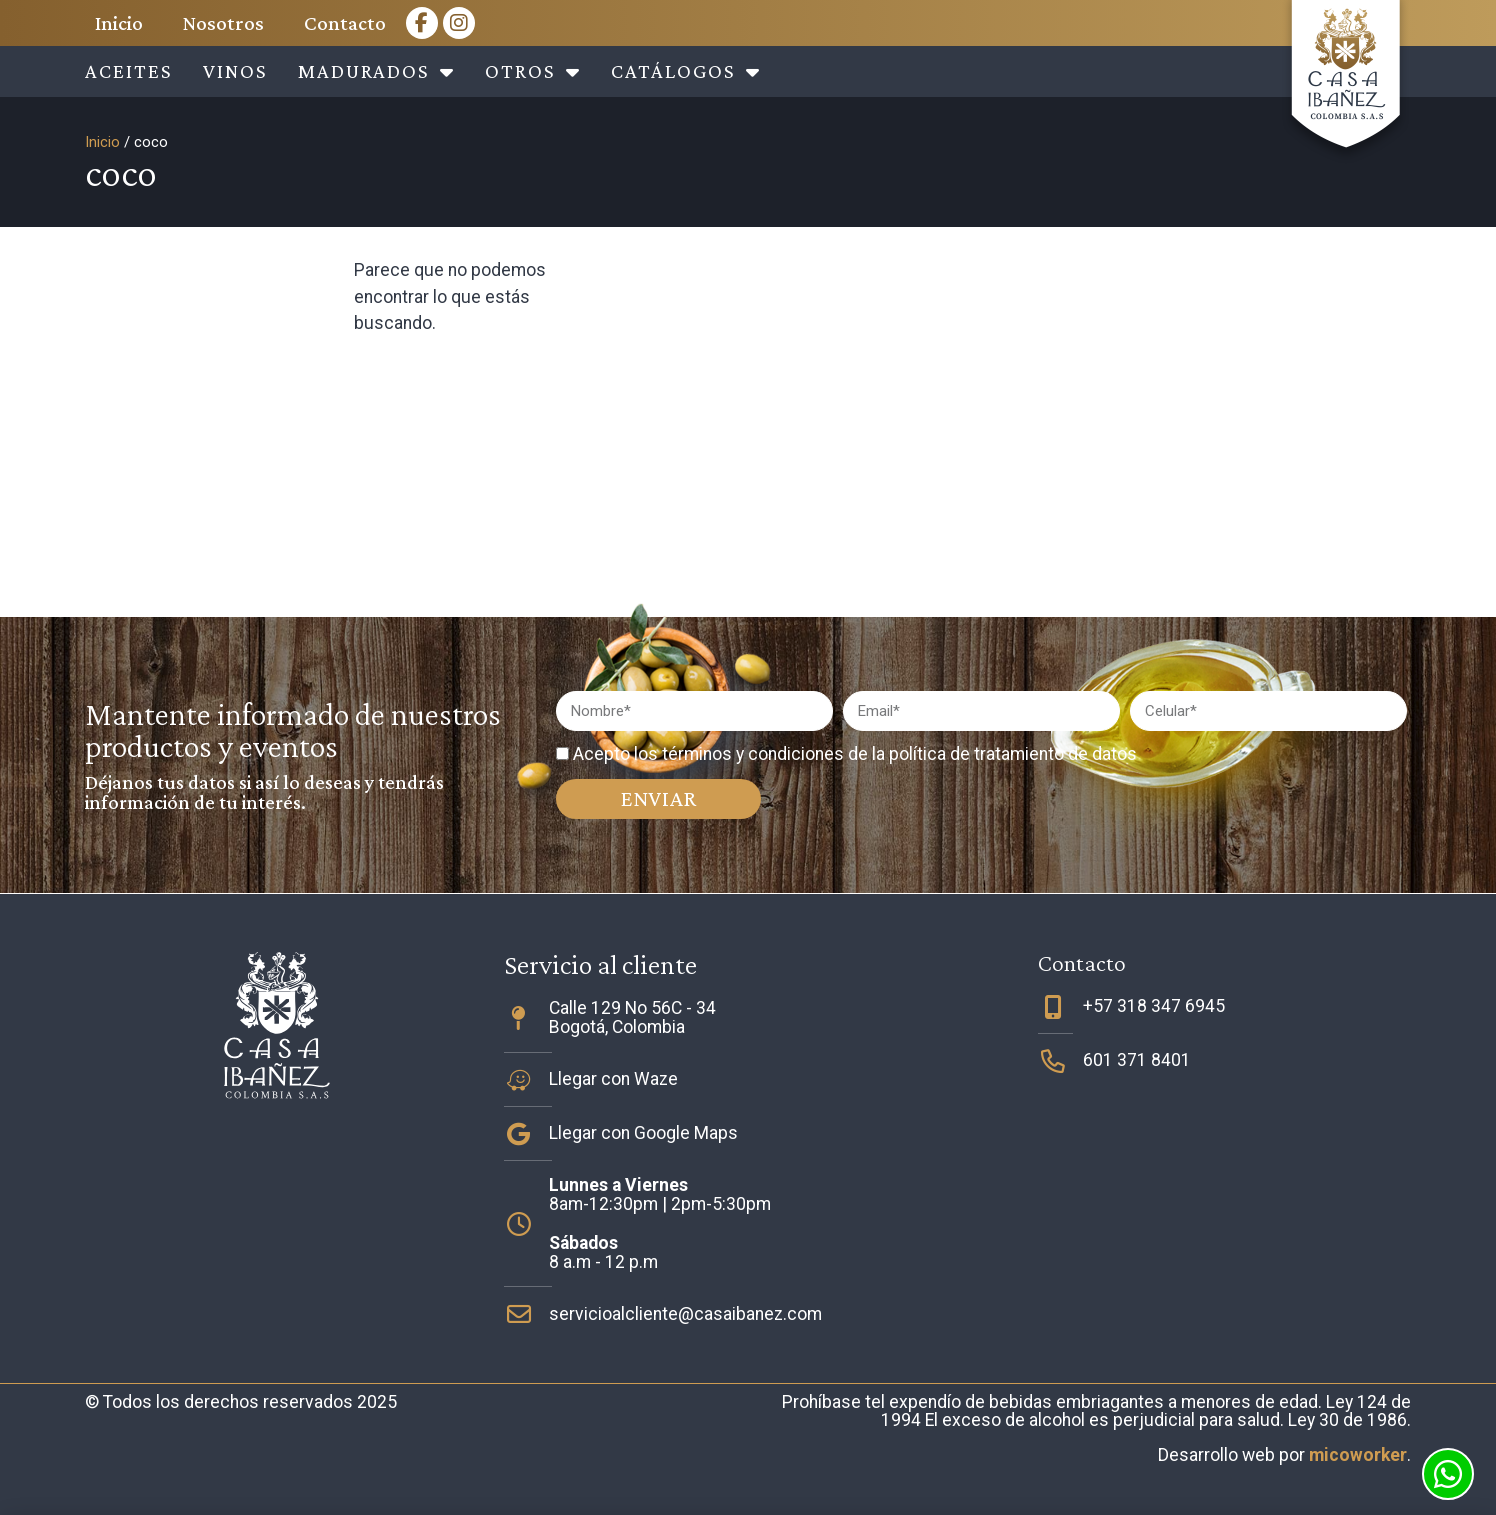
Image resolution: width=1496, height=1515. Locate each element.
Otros (533, 71)
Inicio (119, 22)
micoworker (1358, 1455)
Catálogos (686, 71)
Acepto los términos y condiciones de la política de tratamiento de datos (855, 754)
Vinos (235, 70)
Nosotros (223, 22)
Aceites (129, 70)
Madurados (376, 71)
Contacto (345, 22)
